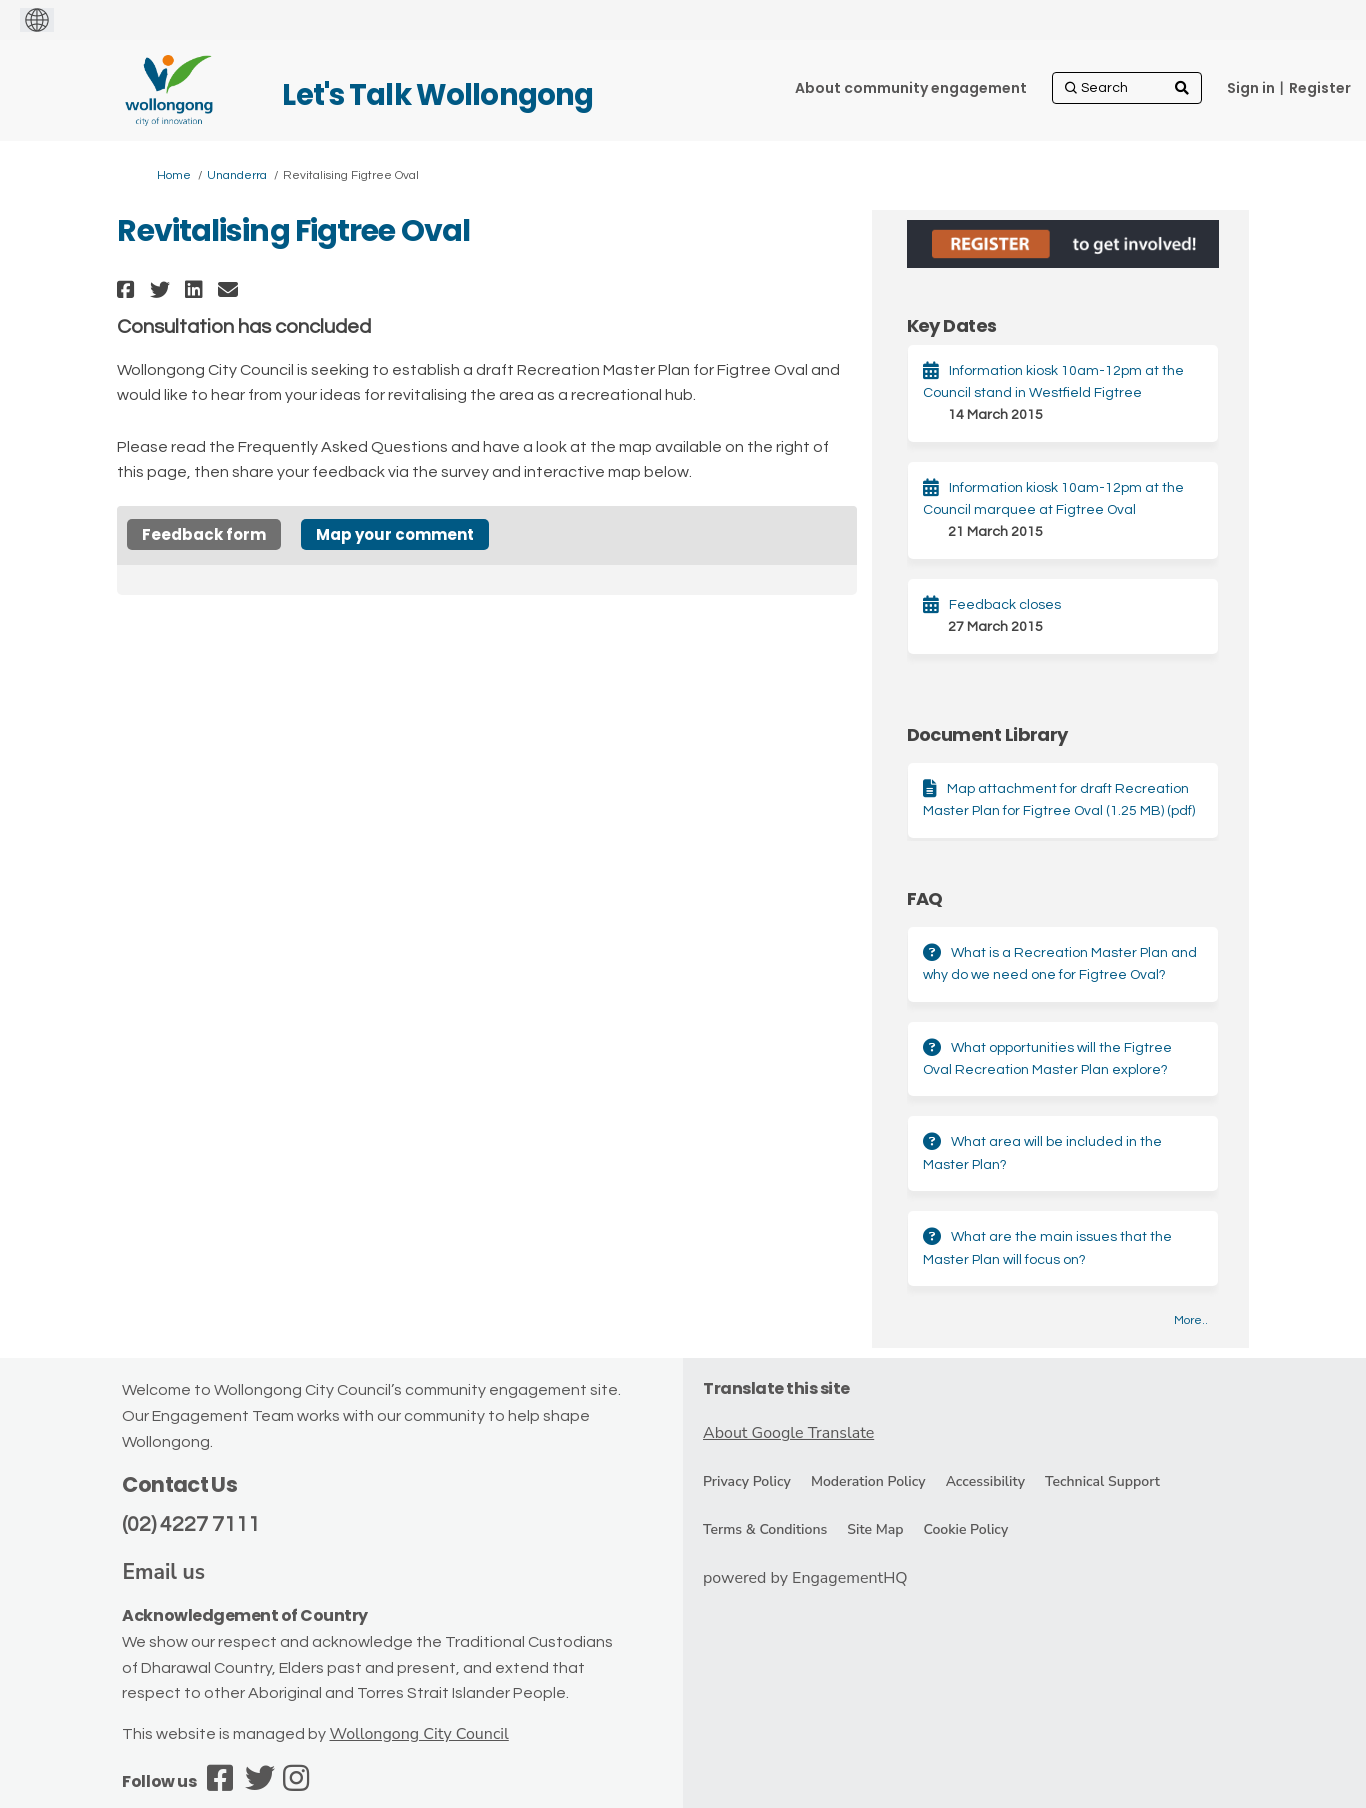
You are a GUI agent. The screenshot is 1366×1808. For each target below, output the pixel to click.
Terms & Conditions (765, 1529)
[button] (128, 289)
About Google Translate (788, 1433)
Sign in (1251, 88)
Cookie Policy (965, 1529)
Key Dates (952, 325)
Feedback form (204, 534)
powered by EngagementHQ (805, 1578)
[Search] (1127, 88)
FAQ (925, 898)
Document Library (987, 734)
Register (1320, 88)
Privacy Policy (747, 1481)
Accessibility (985, 1481)
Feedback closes (1005, 605)
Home (174, 175)
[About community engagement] (911, 88)
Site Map (875, 1529)
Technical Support (1102, 1481)
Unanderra (237, 175)
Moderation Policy (868, 1481)
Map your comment (395, 534)
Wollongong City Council (418, 1734)
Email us (163, 1572)
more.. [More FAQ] (1191, 1320)
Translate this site (776, 1388)
